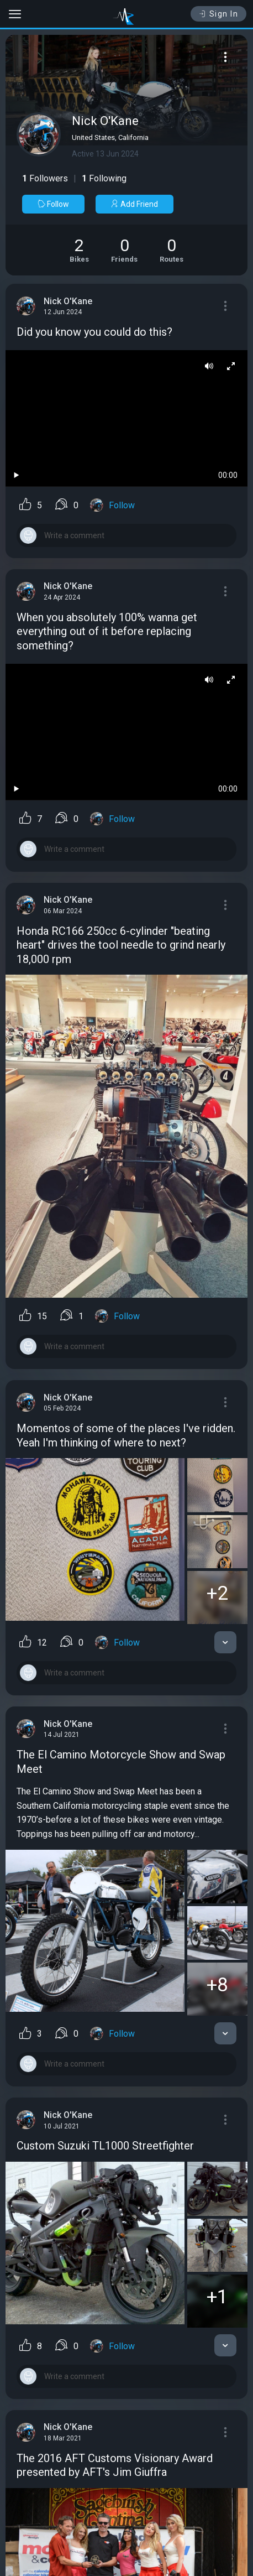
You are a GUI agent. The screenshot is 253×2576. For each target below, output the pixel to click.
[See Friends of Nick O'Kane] (124, 250)
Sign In (218, 13)
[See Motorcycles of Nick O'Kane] (79, 250)
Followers (45, 178)
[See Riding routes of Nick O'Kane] (171, 250)
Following (104, 178)
